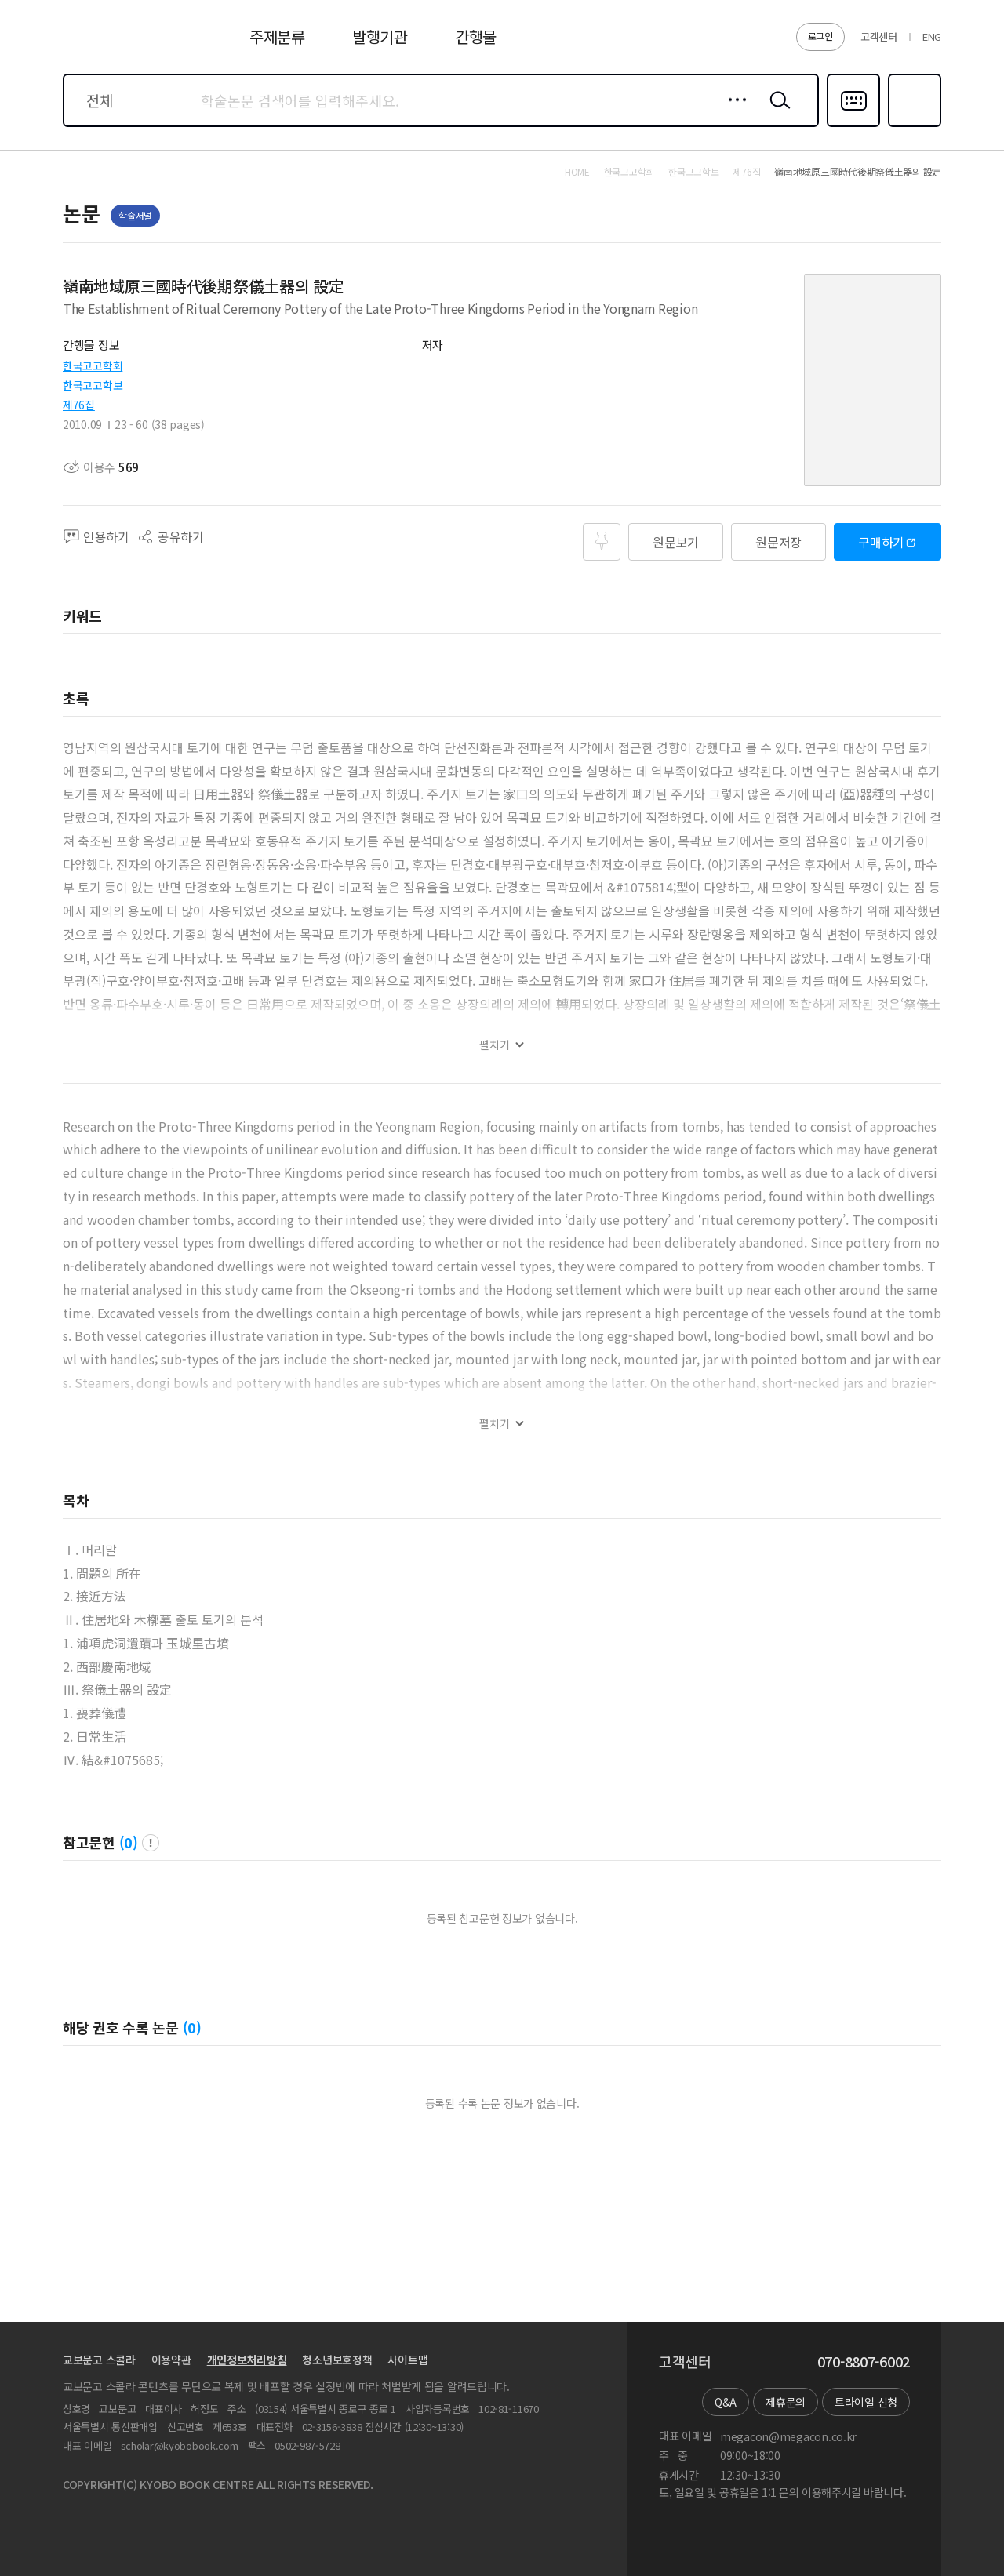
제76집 (79, 404)
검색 (776, 112)
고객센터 (878, 36)
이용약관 (171, 2359)
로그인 (820, 35)
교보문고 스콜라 (99, 2359)
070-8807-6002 (863, 2362)
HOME (577, 171)
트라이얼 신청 (866, 2402)
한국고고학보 (92, 385)
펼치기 (494, 1045)
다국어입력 (853, 125)
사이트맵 (407, 2359)
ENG (931, 36)
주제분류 (277, 36)
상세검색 (733, 112)
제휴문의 (786, 2402)
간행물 (476, 36)
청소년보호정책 (337, 2359)
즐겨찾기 (912, 125)
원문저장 (778, 541)
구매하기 (881, 541)
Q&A (726, 2402)
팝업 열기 (150, 1842)
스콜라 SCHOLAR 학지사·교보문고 (122, 46)
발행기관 (380, 36)
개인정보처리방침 (247, 2359)
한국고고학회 (92, 365)
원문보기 (676, 541)
